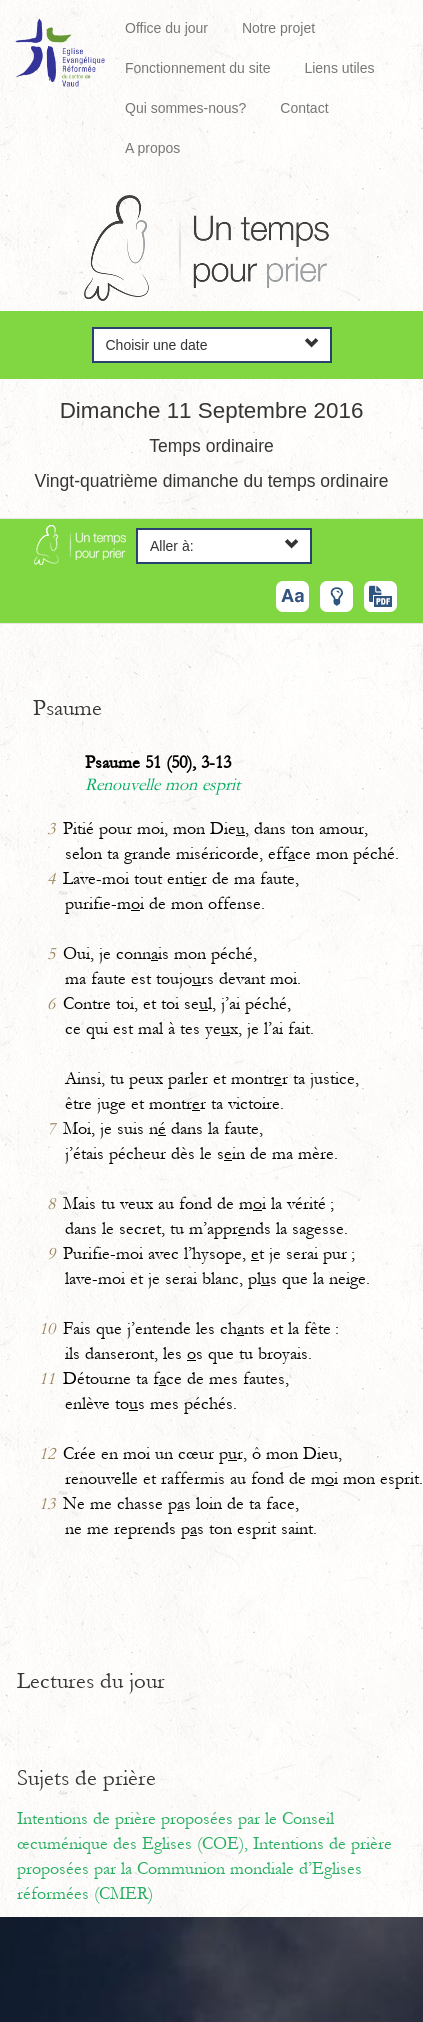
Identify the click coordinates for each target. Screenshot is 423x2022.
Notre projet (278, 28)
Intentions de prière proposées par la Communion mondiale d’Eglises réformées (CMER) (204, 1869)
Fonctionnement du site (198, 68)
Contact (304, 108)
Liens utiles (339, 68)
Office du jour (166, 28)
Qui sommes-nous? (185, 108)
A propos (152, 148)
